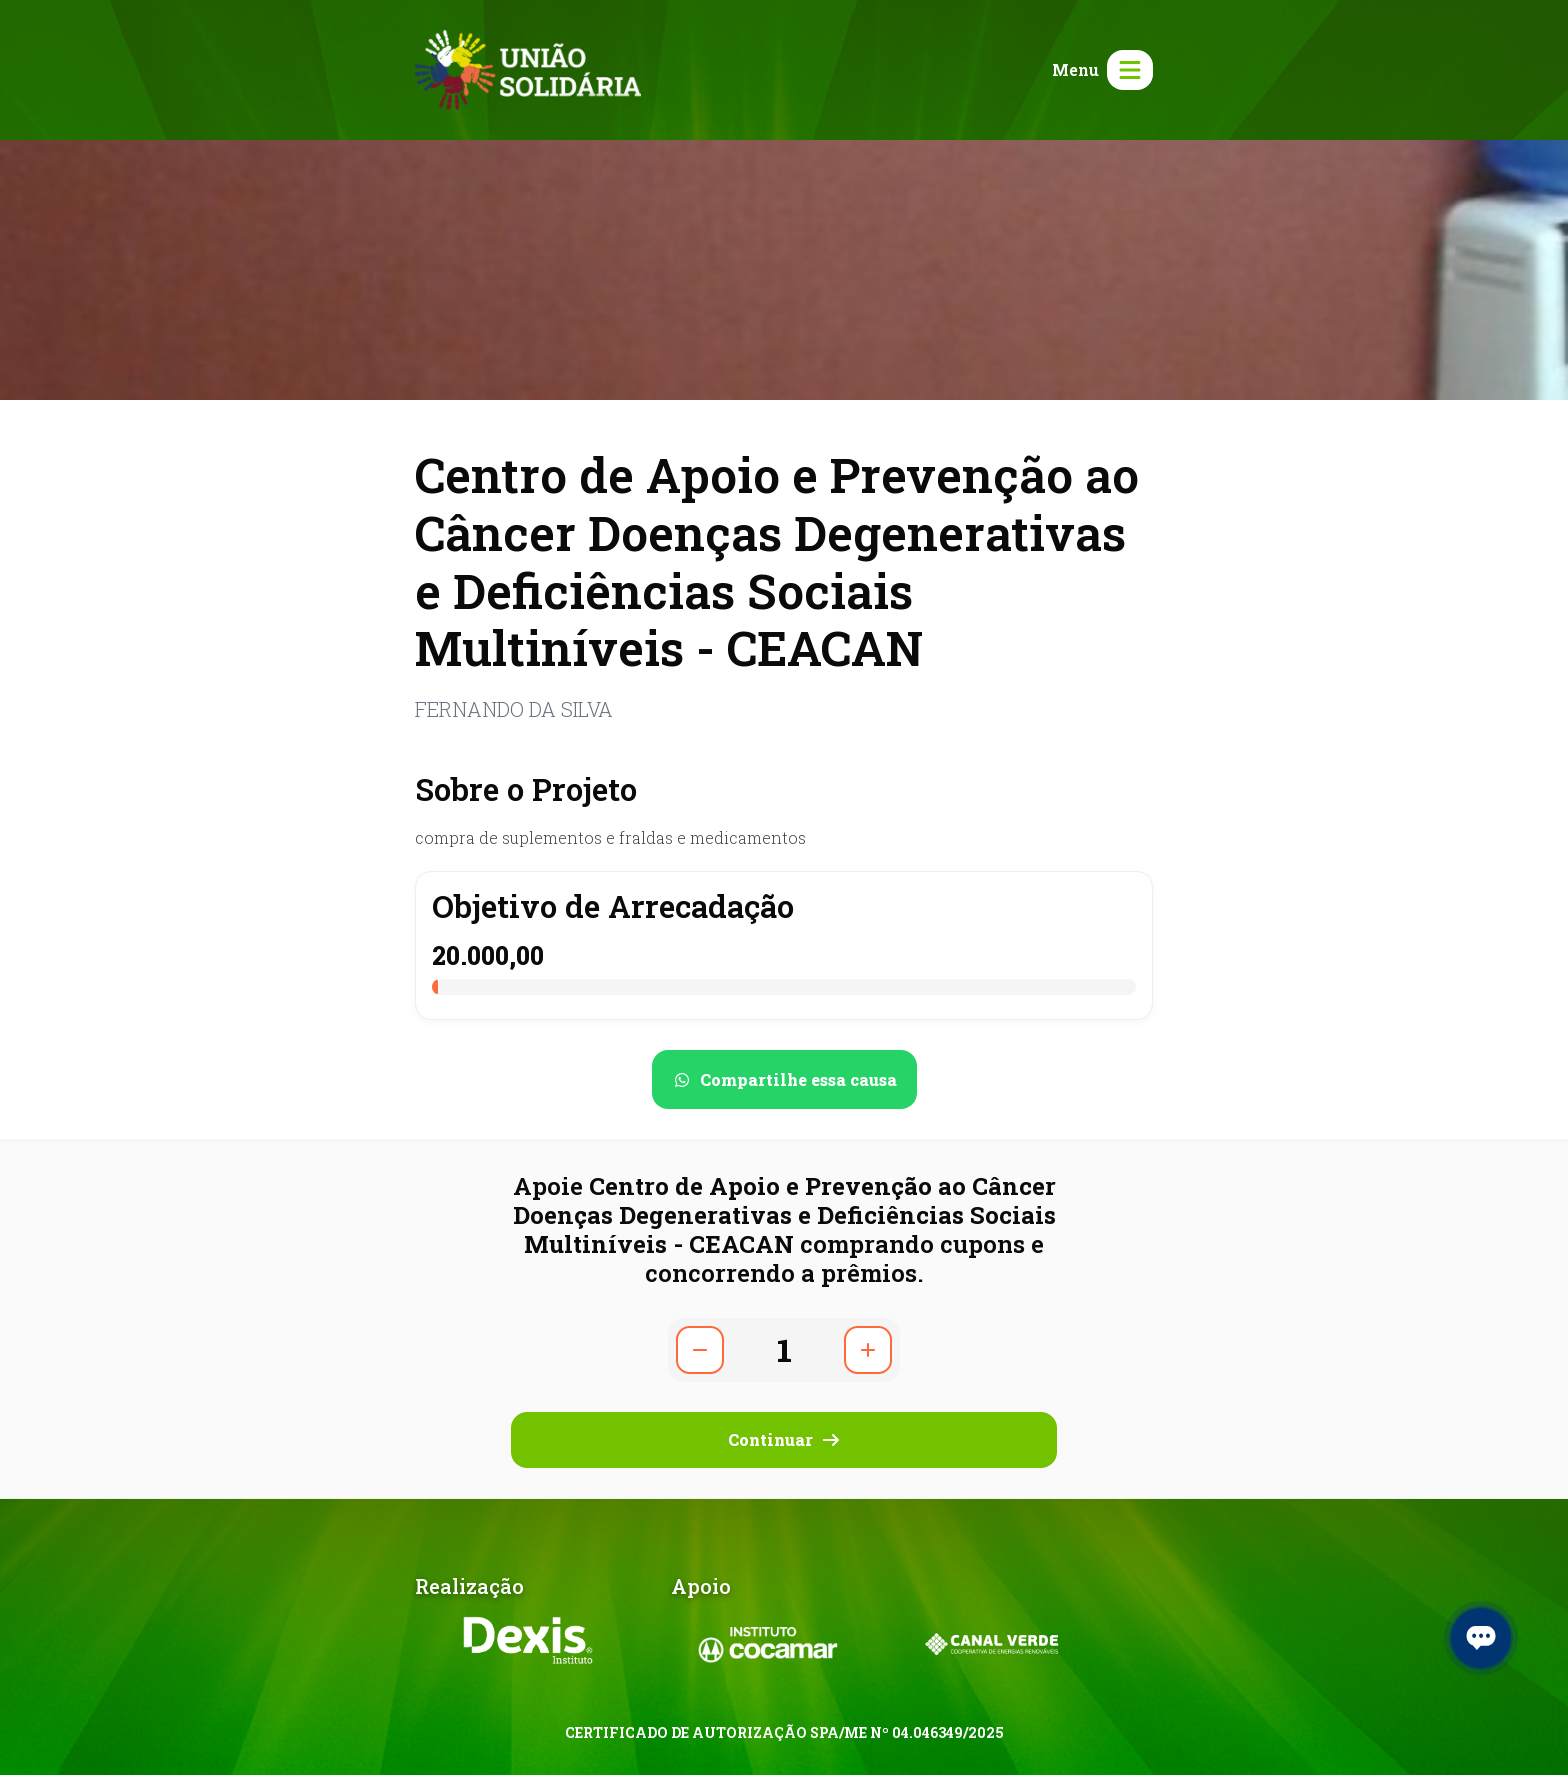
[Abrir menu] (1098, 70)
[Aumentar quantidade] (868, 1350)
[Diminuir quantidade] (700, 1350)
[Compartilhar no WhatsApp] (784, 1079)
